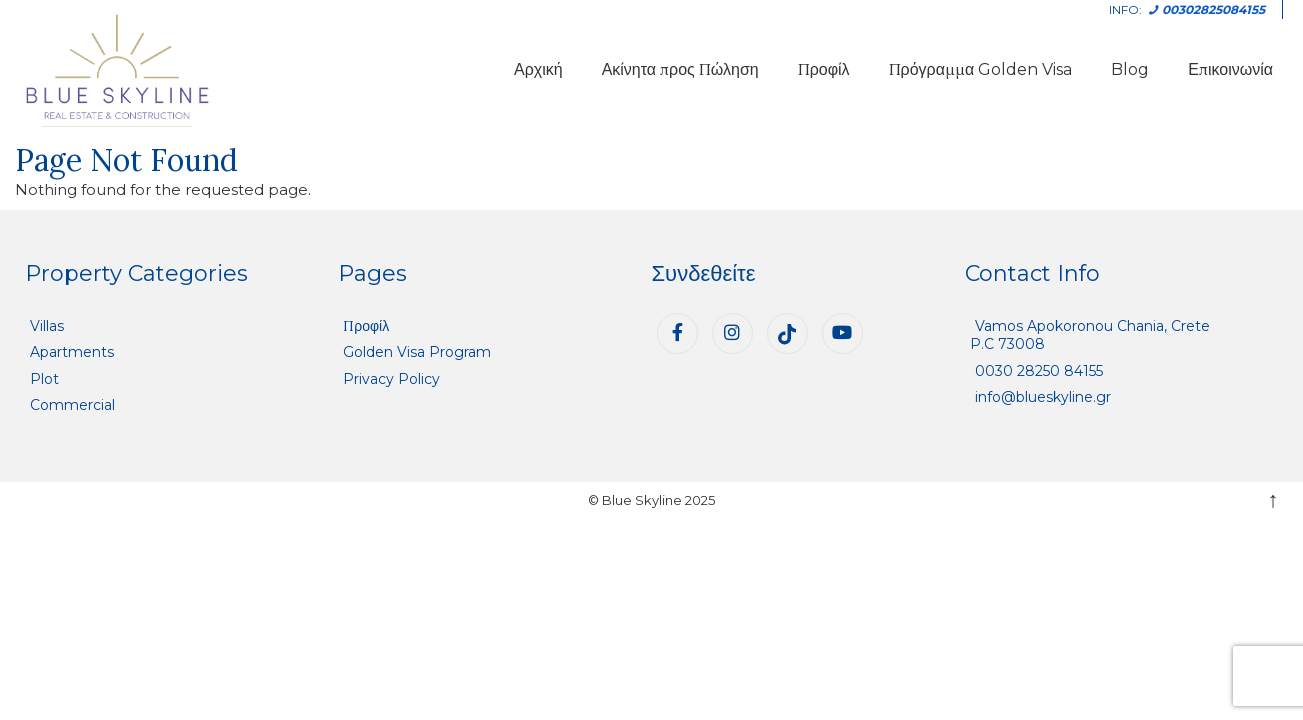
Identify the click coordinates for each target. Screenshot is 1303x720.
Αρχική (538, 69)
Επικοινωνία (1230, 69)
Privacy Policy (391, 379)
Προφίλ (824, 69)
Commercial (72, 405)
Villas (47, 326)
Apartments (72, 352)
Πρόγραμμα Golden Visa (981, 69)
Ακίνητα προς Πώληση (680, 69)
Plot (44, 379)
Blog (1130, 69)
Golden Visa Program (417, 352)
